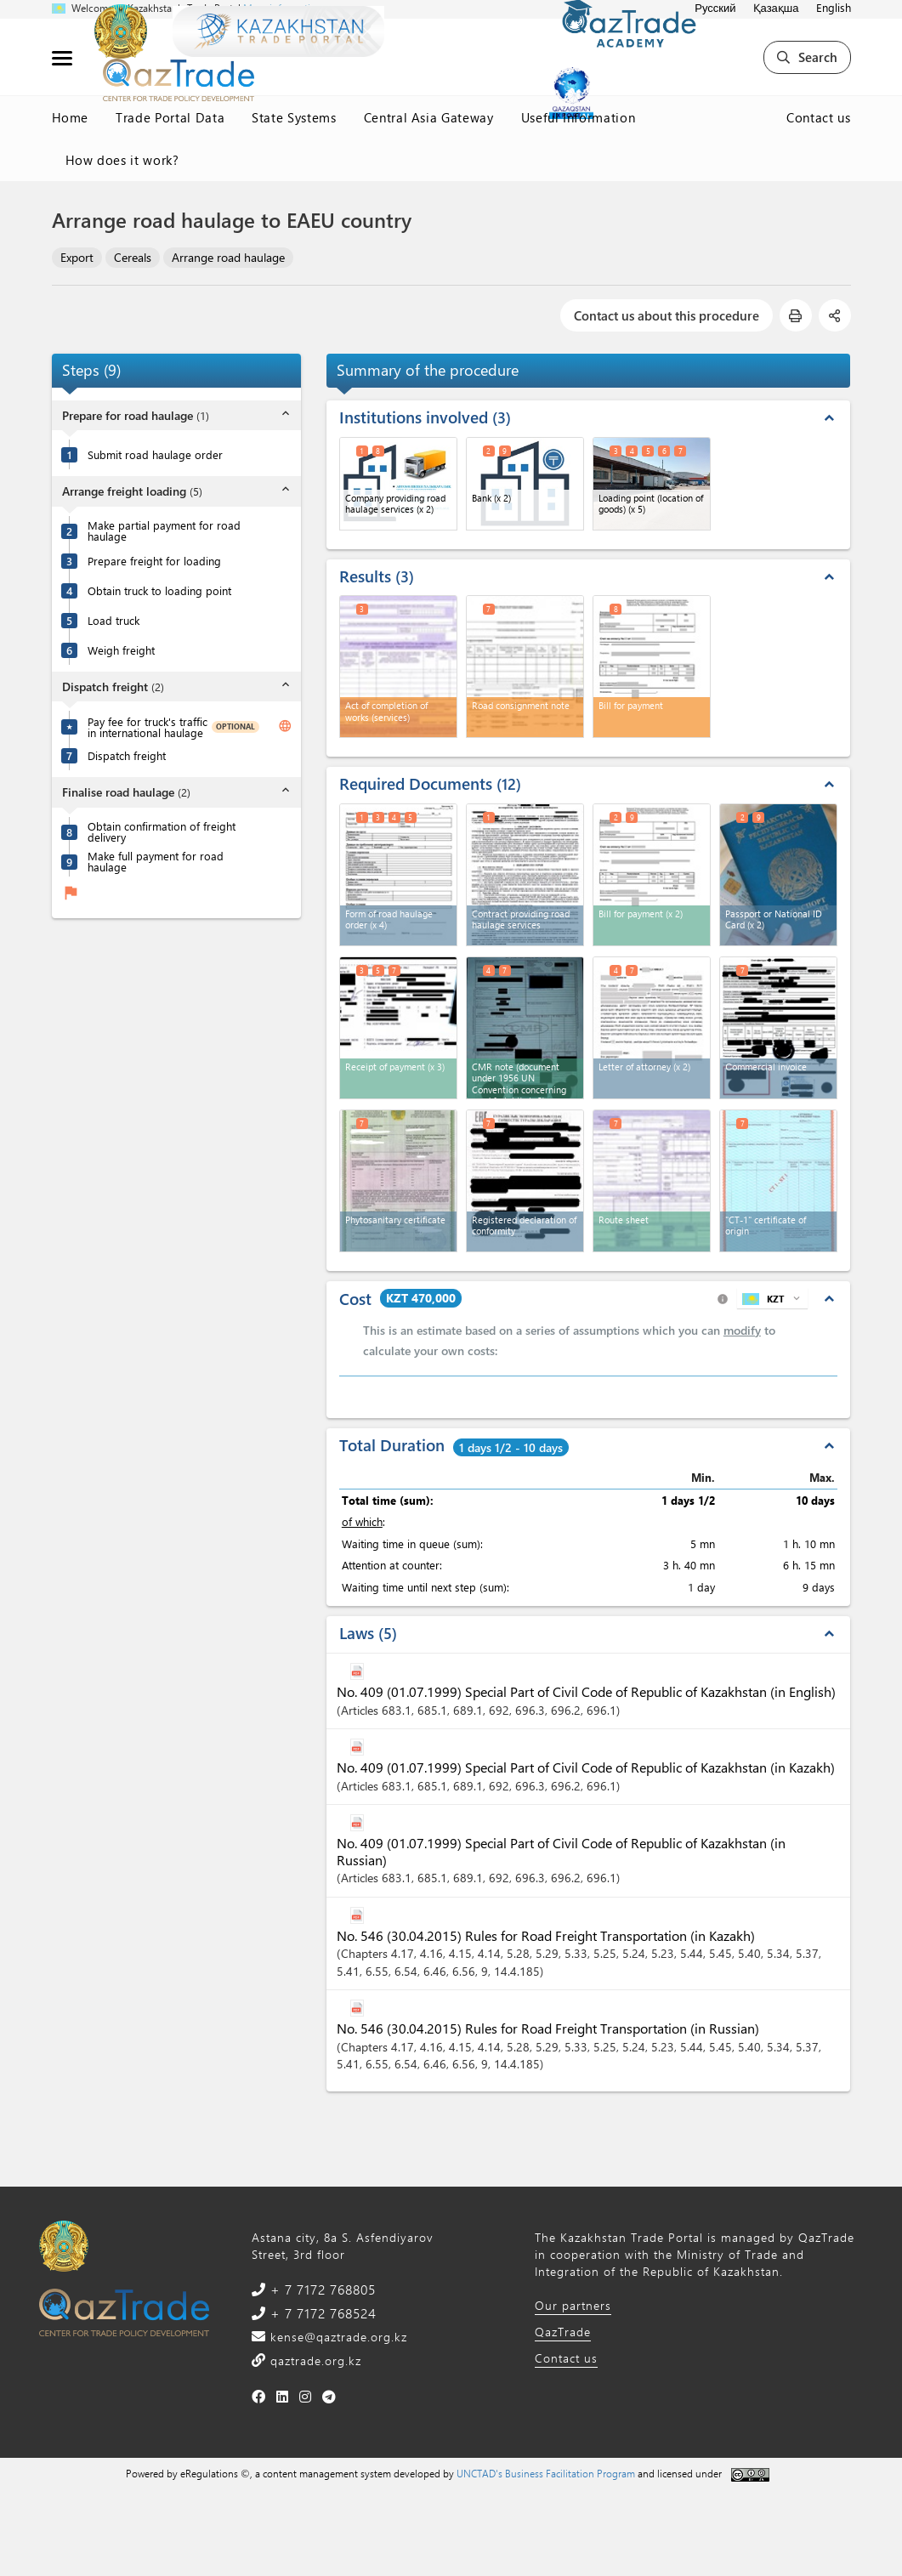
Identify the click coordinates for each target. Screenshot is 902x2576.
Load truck (113, 620)
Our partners (573, 2305)
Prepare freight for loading (154, 560)
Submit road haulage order (155, 454)
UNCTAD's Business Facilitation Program (546, 2473)
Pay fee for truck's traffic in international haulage (147, 727)
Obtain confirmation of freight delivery (161, 831)
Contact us (818, 117)
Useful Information (578, 117)
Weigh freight (121, 649)
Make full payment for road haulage (156, 861)
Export (77, 257)
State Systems (294, 117)
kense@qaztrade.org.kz (336, 2337)
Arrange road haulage (228, 257)
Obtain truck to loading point (159, 590)
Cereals (132, 257)
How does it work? (122, 159)
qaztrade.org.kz (313, 2360)
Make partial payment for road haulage (164, 530)
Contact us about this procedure (666, 315)
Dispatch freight (127, 755)
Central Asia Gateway (429, 117)
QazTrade (563, 2332)
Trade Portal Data (170, 117)
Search (807, 56)
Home (70, 117)
